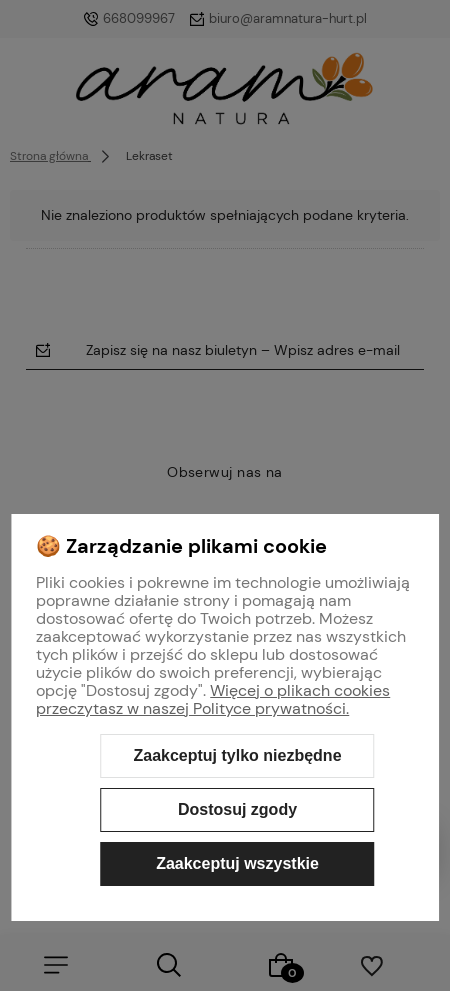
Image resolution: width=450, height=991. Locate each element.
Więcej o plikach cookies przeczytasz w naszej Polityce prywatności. (213, 699)
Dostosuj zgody (237, 809)
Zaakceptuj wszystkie (237, 863)
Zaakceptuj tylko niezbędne (237, 755)
